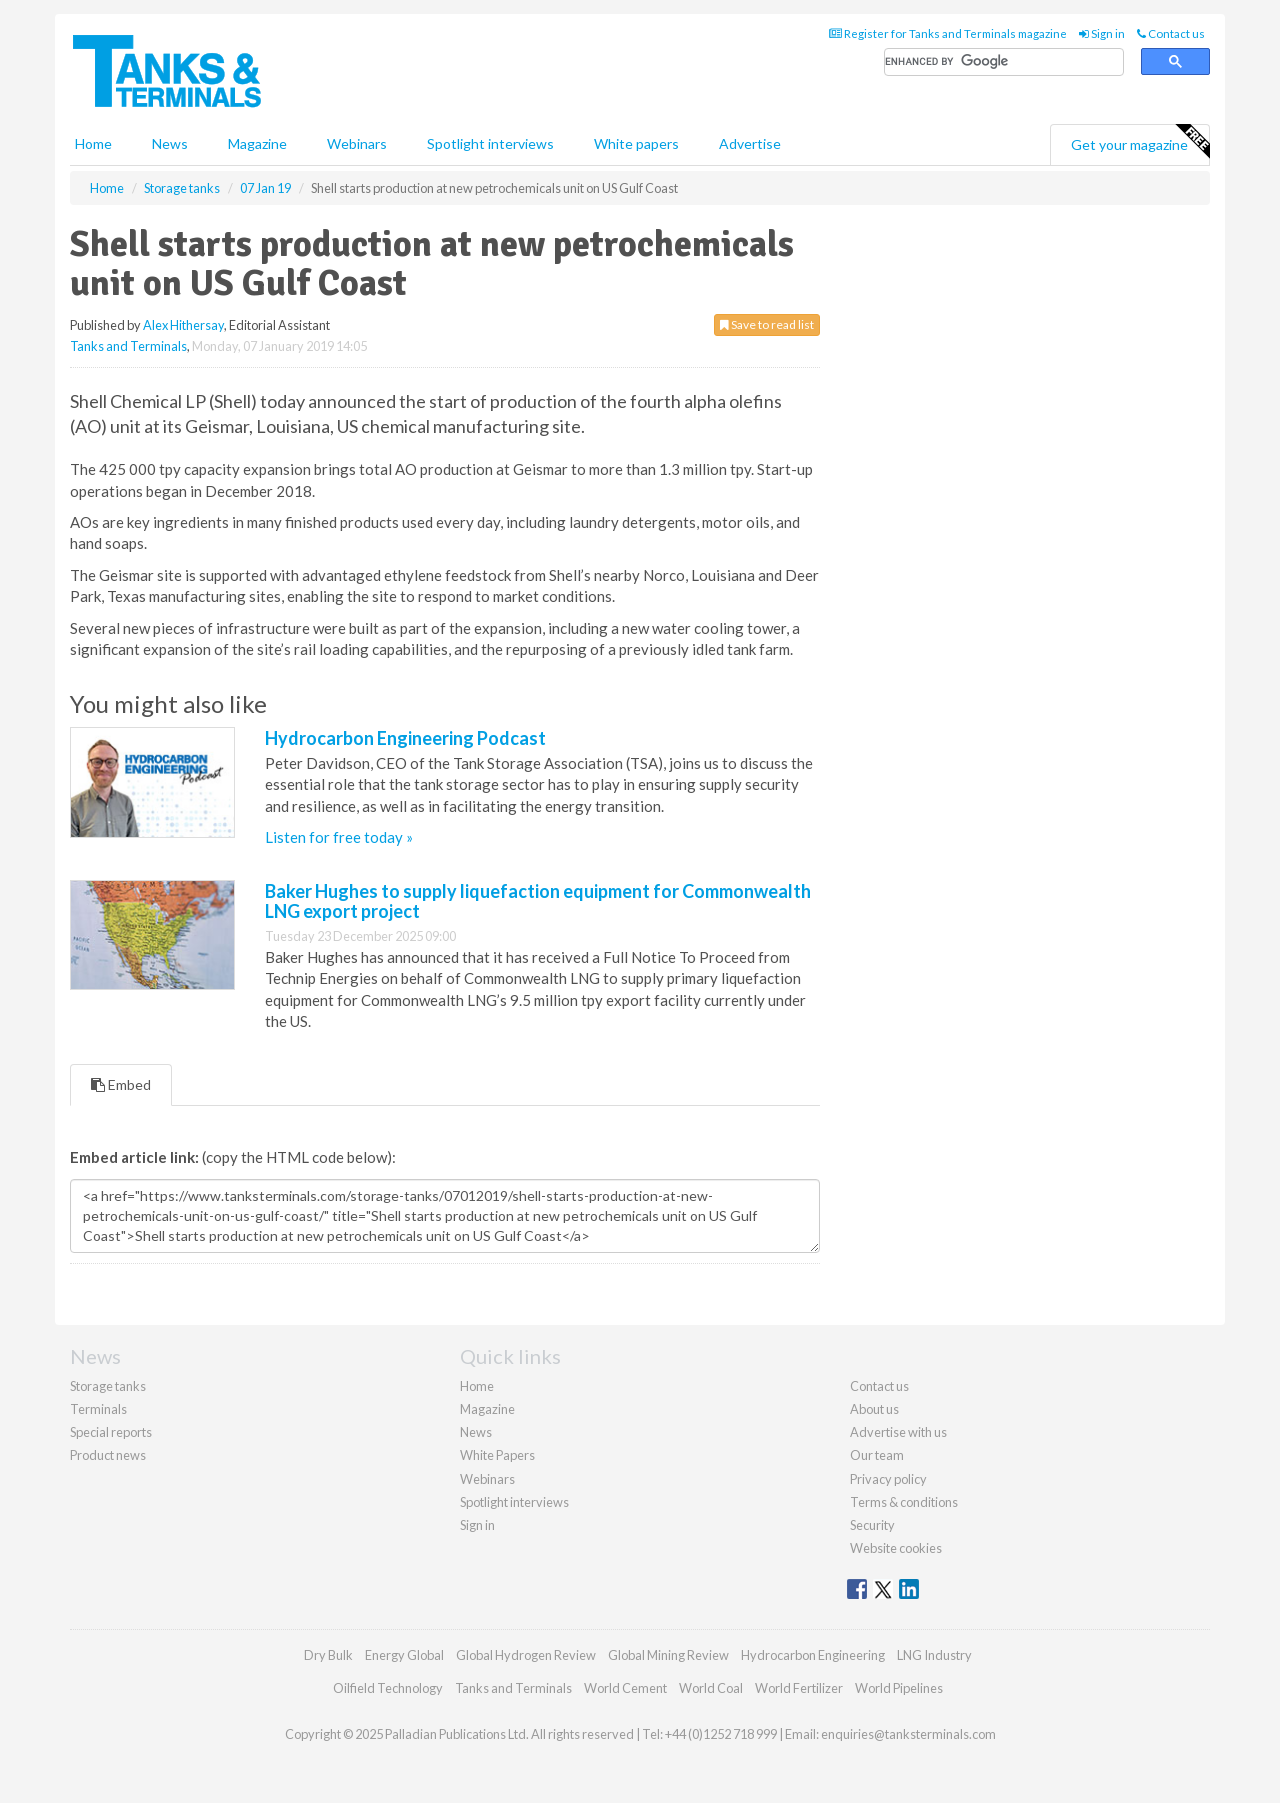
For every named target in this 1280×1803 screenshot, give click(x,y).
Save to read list (767, 324)
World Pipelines (899, 1688)
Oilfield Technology (388, 1688)
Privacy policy (888, 1479)
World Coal (711, 1688)
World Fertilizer (799, 1688)
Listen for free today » (339, 837)
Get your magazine (1140, 142)
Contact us (1171, 33)
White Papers (497, 1455)
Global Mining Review (668, 1655)
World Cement (625, 1688)
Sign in (1102, 33)
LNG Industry (934, 1655)
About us (874, 1409)
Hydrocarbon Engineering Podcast (405, 738)
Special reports (111, 1432)
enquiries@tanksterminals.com (908, 1734)
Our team (877, 1455)
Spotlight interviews (490, 143)
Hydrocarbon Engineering (813, 1655)
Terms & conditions (904, 1502)
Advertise (750, 143)
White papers (636, 143)
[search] (1004, 62)
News (476, 1432)
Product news (108, 1455)
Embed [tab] (121, 1084)
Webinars (357, 143)
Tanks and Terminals (128, 346)
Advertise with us (898, 1432)
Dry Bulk (328, 1655)
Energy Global (404, 1655)
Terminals (98, 1409)
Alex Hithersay (183, 325)
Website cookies (896, 1548)
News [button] (170, 143)
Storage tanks (108, 1386)
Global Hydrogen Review (526, 1655)
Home (93, 143)
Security (872, 1525)
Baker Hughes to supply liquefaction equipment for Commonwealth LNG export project (538, 901)
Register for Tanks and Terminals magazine (948, 33)
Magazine (257, 143)
